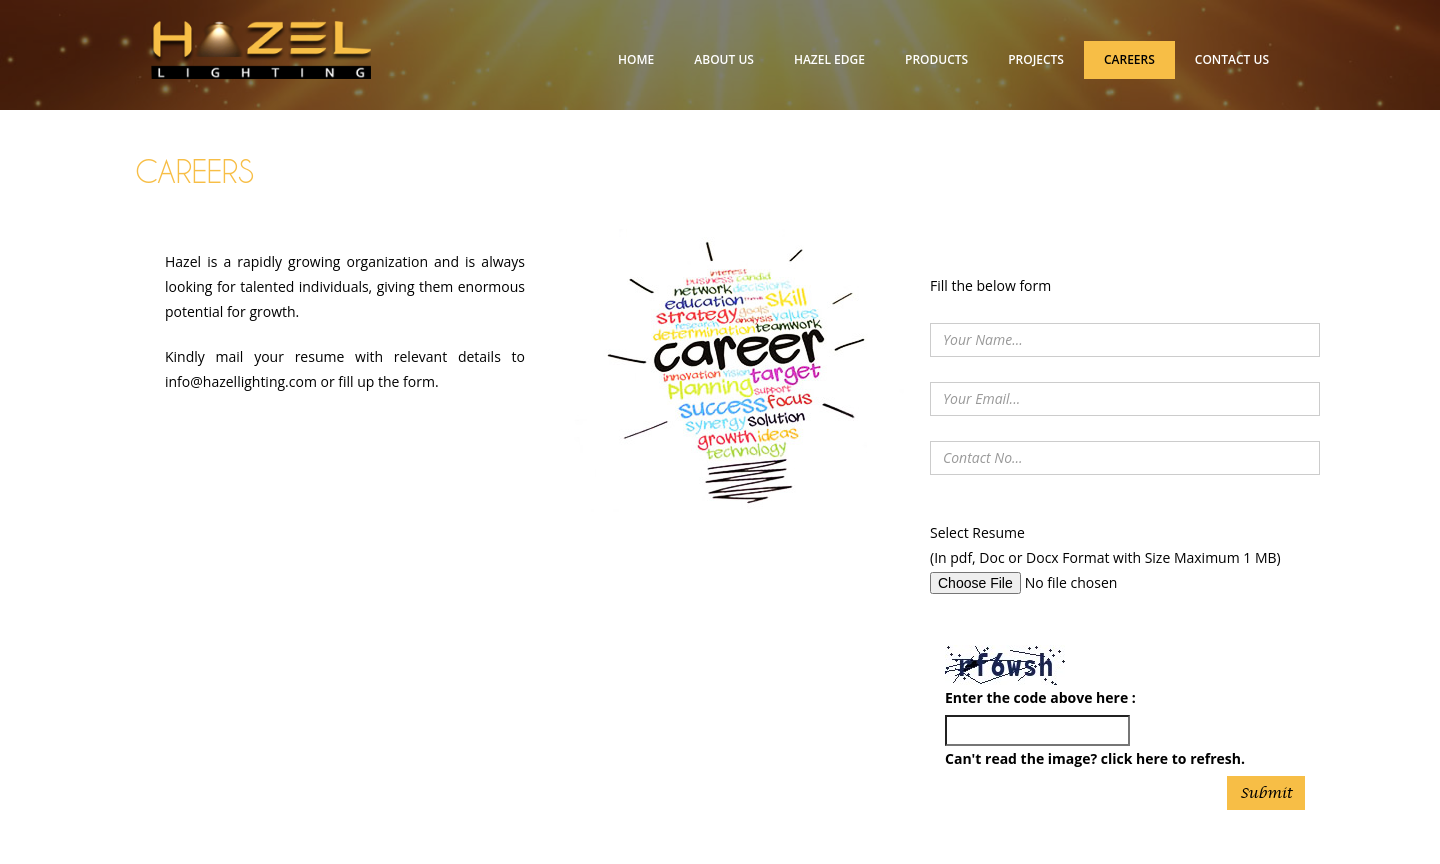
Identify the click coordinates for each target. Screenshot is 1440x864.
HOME (636, 59)
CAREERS (1129, 59)
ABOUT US (724, 59)
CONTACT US (1232, 59)
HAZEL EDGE (829, 59)
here (1152, 758)
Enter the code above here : (1040, 697)
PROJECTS (1036, 59)
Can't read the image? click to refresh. (1095, 758)
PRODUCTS (936, 59)
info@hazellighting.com (241, 381)
